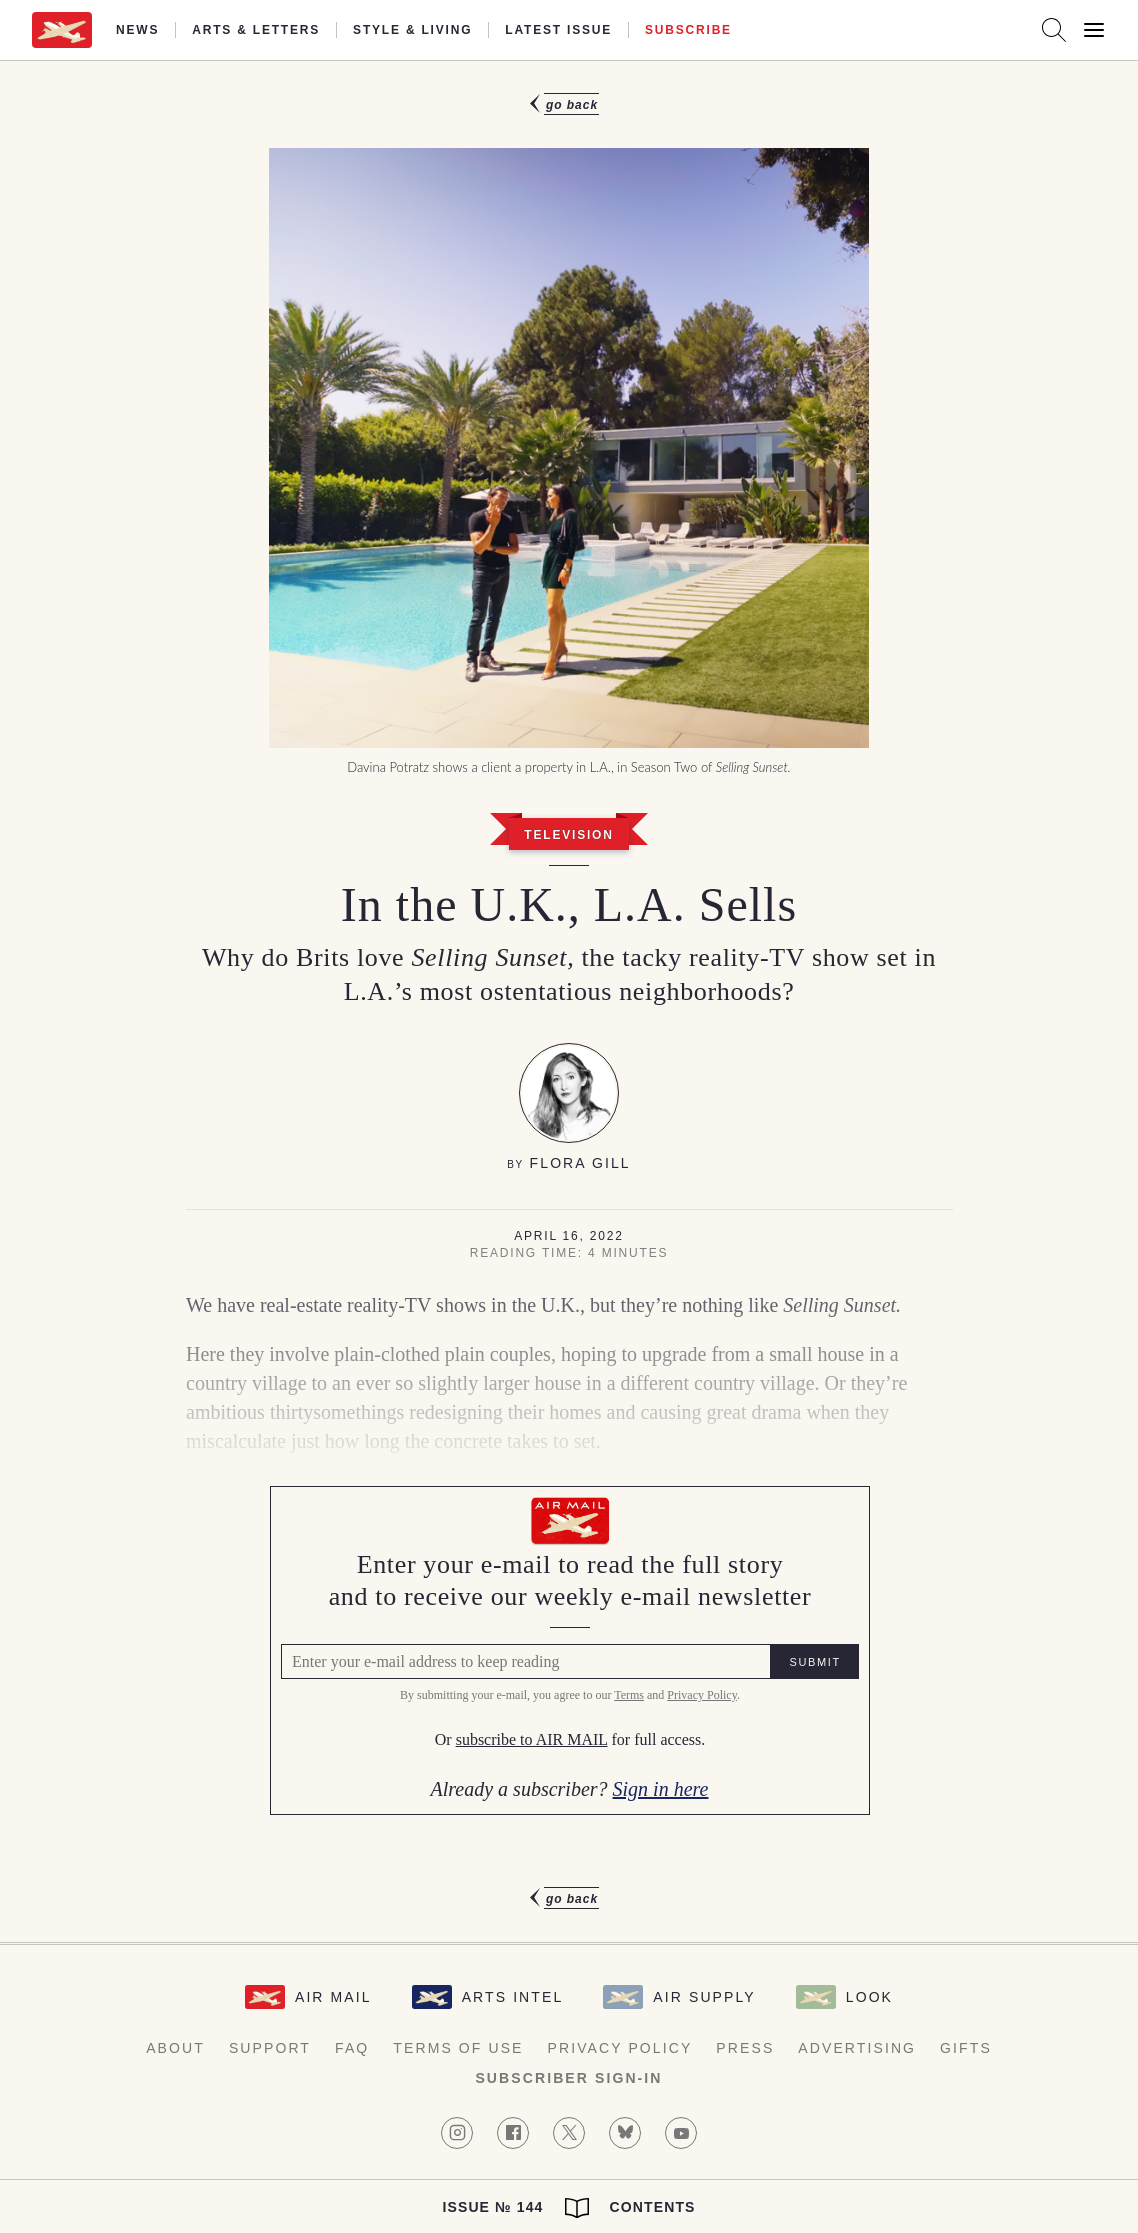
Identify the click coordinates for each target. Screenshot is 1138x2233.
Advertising (857, 2048)
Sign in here (660, 1789)
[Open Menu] (1094, 30)
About (175, 2048)
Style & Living (412, 30)
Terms (628, 1696)
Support (270, 2048)
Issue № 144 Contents (568, 2208)
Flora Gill (580, 1163)
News (137, 30)
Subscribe (688, 30)
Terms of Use (458, 2048)
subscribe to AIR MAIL (531, 1740)
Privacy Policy (701, 1696)
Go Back (572, 105)
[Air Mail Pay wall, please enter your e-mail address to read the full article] (569, 1650)
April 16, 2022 (568, 1236)
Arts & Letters (256, 30)
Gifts (966, 2048)
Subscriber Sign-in (568, 2078)
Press (745, 2048)
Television (568, 835)
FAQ (352, 2048)
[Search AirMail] (1054, 30)
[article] (569, 1001)
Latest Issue (558, 30)
